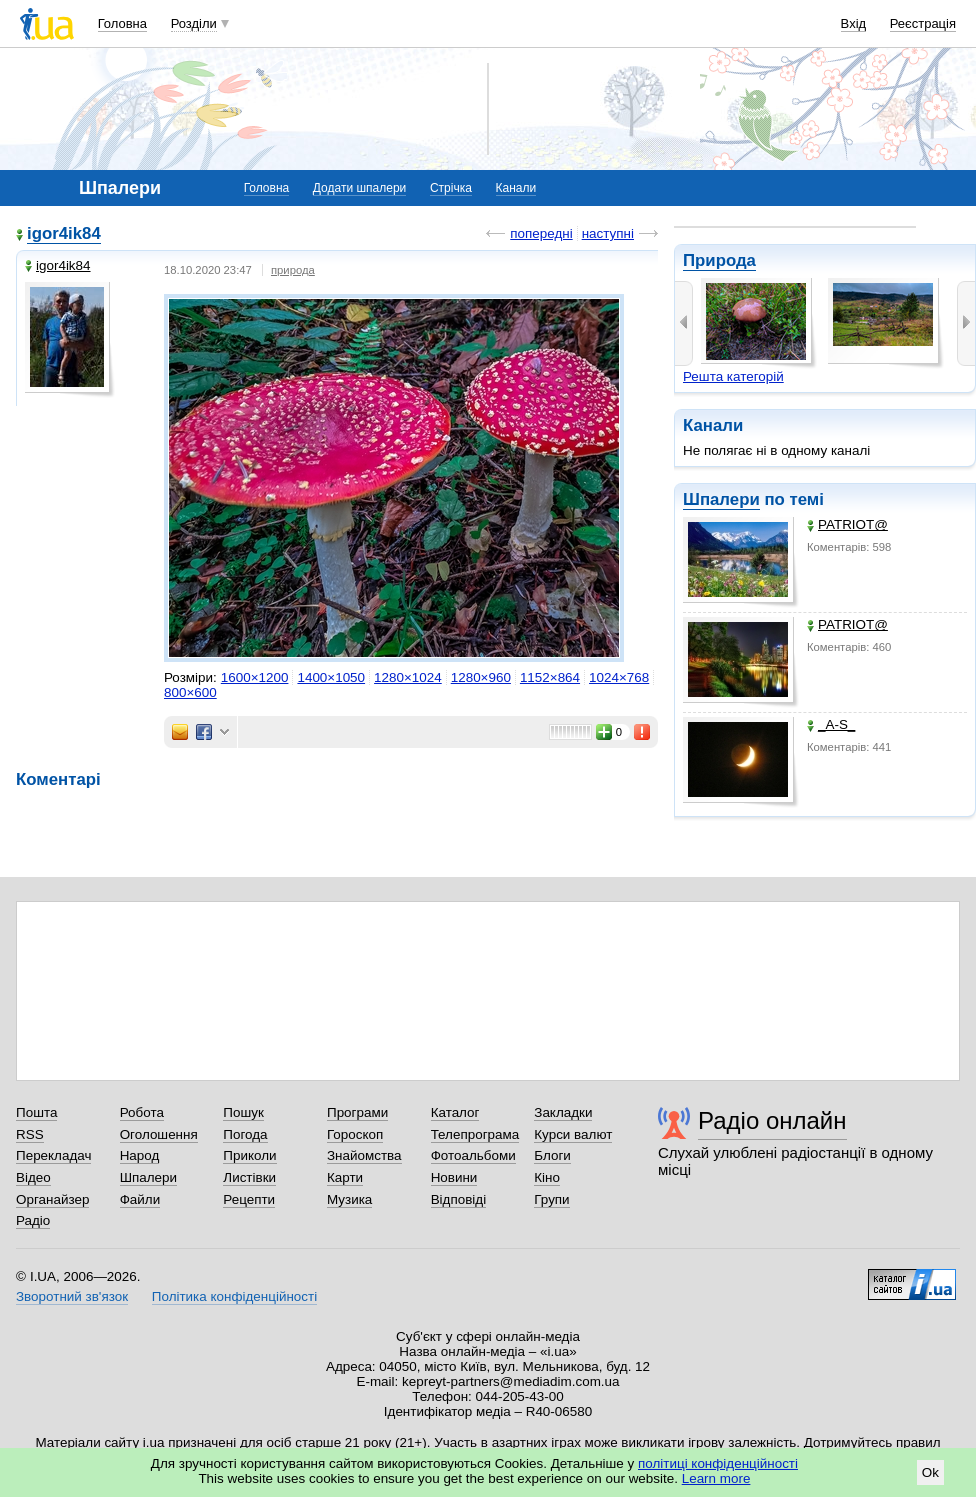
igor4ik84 (64, 233)
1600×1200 (255, 677)
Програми (357, 1112)
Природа (719, 260)
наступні (608, 233)
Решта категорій (733, 376)
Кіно (547, 1177)
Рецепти (249, 1199)
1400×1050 (331, 677)
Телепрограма (475, 1134)
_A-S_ (831, 724)
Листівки (249, 1177)
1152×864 (550, 677)
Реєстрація (923, 23)
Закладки (563, 1112)
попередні (541, 233)
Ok (930, 1472)
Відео (33, 1177)
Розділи (194, 23)
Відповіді (459, 1199)
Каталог (455, 1112)
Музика (349, 1199)
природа (293, 270)
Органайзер (52, 1199)
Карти (345, 1177)
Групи (551, 1199)
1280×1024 (408, 677)
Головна (122, 23)
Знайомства (364, 1155)
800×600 (190, 692)
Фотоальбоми (473, 1155)
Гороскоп (355, 1134)
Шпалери (721, 499)
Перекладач (53, 1155)
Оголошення (159, 1134)
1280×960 (481, 677)
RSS (30, 1134)
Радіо (33, 1220)
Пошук (243, 1112)
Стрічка (451, 188)
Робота (142, 1112)
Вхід (854, 23)
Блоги (552, 1155)
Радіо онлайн (772, 1120)
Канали (516, 188)
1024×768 (619, 677)
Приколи (249, 1155)
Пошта (36, 1112)
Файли (140, 1199)
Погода (245, 1134)
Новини (454, 1177)
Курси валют (573, 1134)
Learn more (716, 1478)
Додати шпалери (359, 188)
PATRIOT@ (847, 524)
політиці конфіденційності (718, 1463)
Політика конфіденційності (234, 1296)
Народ (140, 1155)
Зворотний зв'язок (72, 1296)
